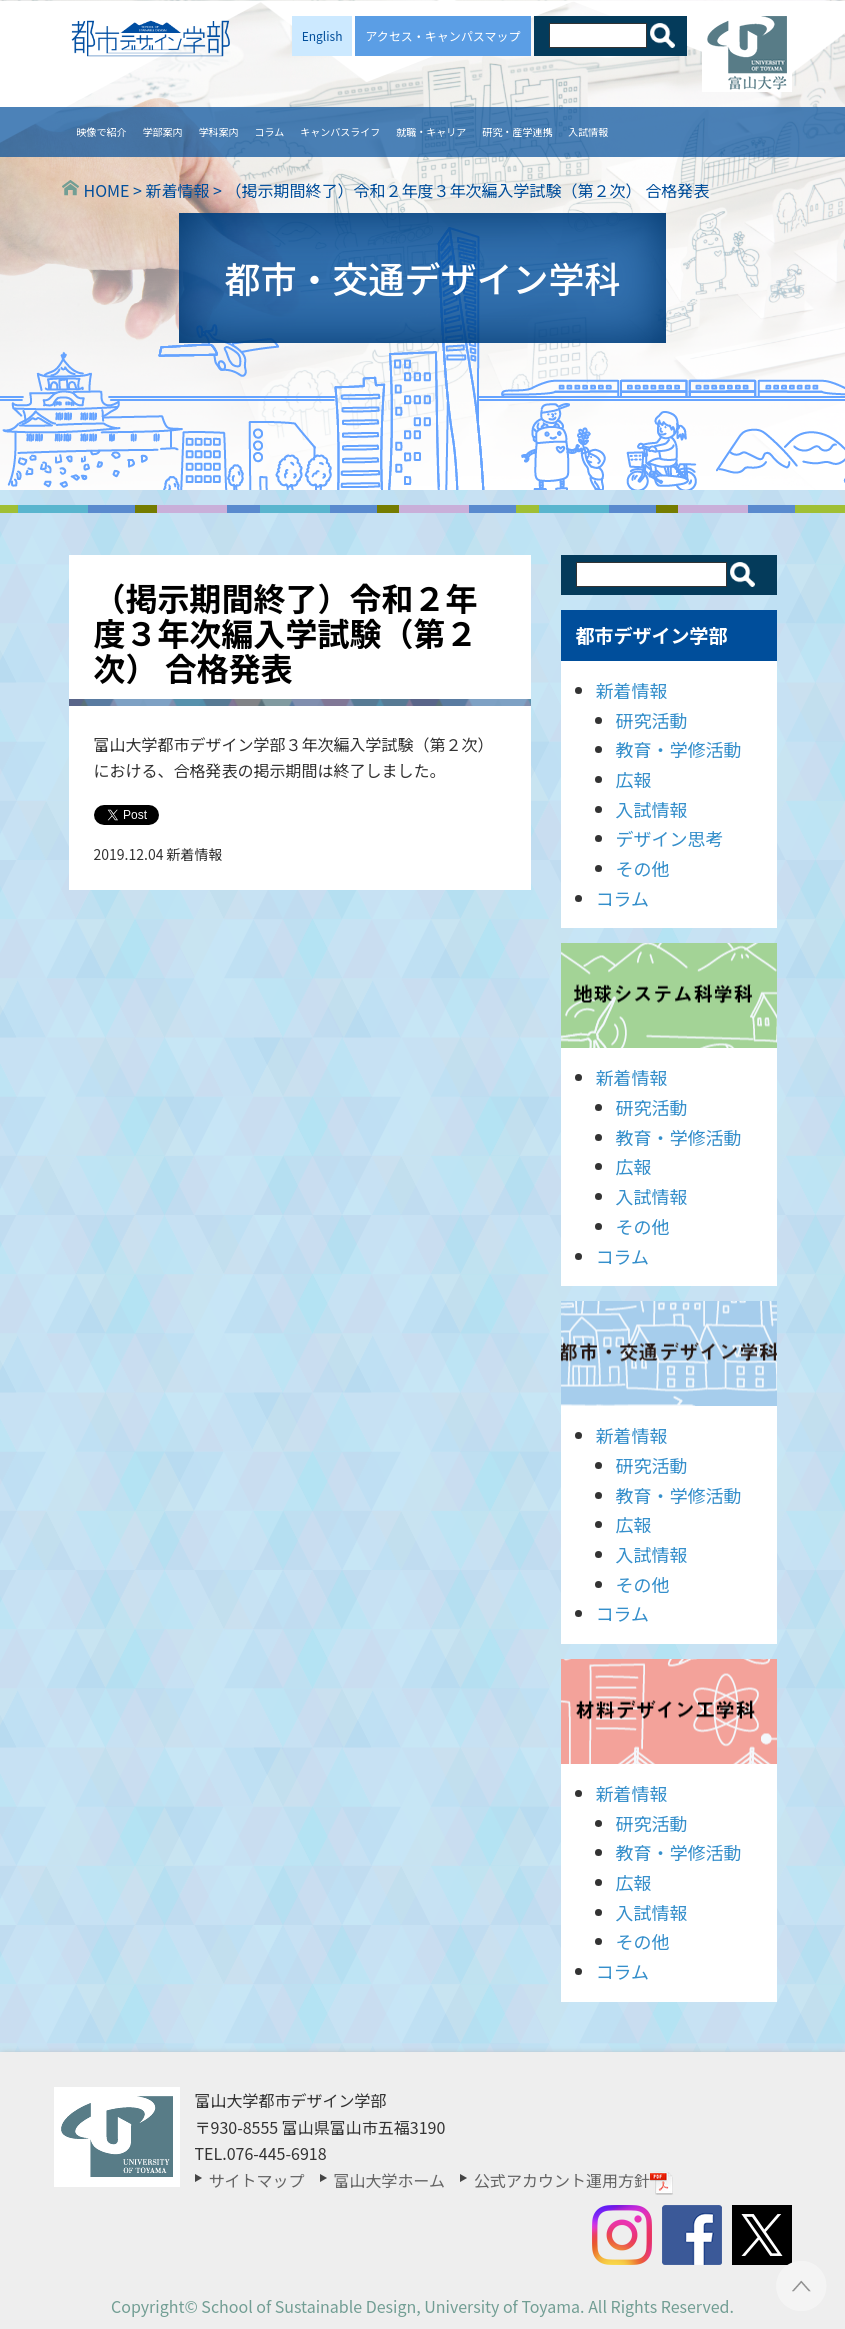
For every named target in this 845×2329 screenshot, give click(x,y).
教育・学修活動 (679, 749)
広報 (634, 779)
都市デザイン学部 (652, 634)
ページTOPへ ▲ (801, 2285)
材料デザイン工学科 (669, 1711)
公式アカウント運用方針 (574, 2180)
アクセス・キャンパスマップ (442, 35)
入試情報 (588, 131)
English (322, 35)
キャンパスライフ (340, 131)
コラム (270, 131)
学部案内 (163, 131)
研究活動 (652, 720)
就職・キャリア (431, 131)
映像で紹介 (102, 131)
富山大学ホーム (390, 2180)
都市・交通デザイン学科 (669, 1353)
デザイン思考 (670, 838)
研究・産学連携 (517, 131)
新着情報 (632, 690)
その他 (643, 868)
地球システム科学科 (669, 995)
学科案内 (219, 131)
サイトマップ (257, 2180)
